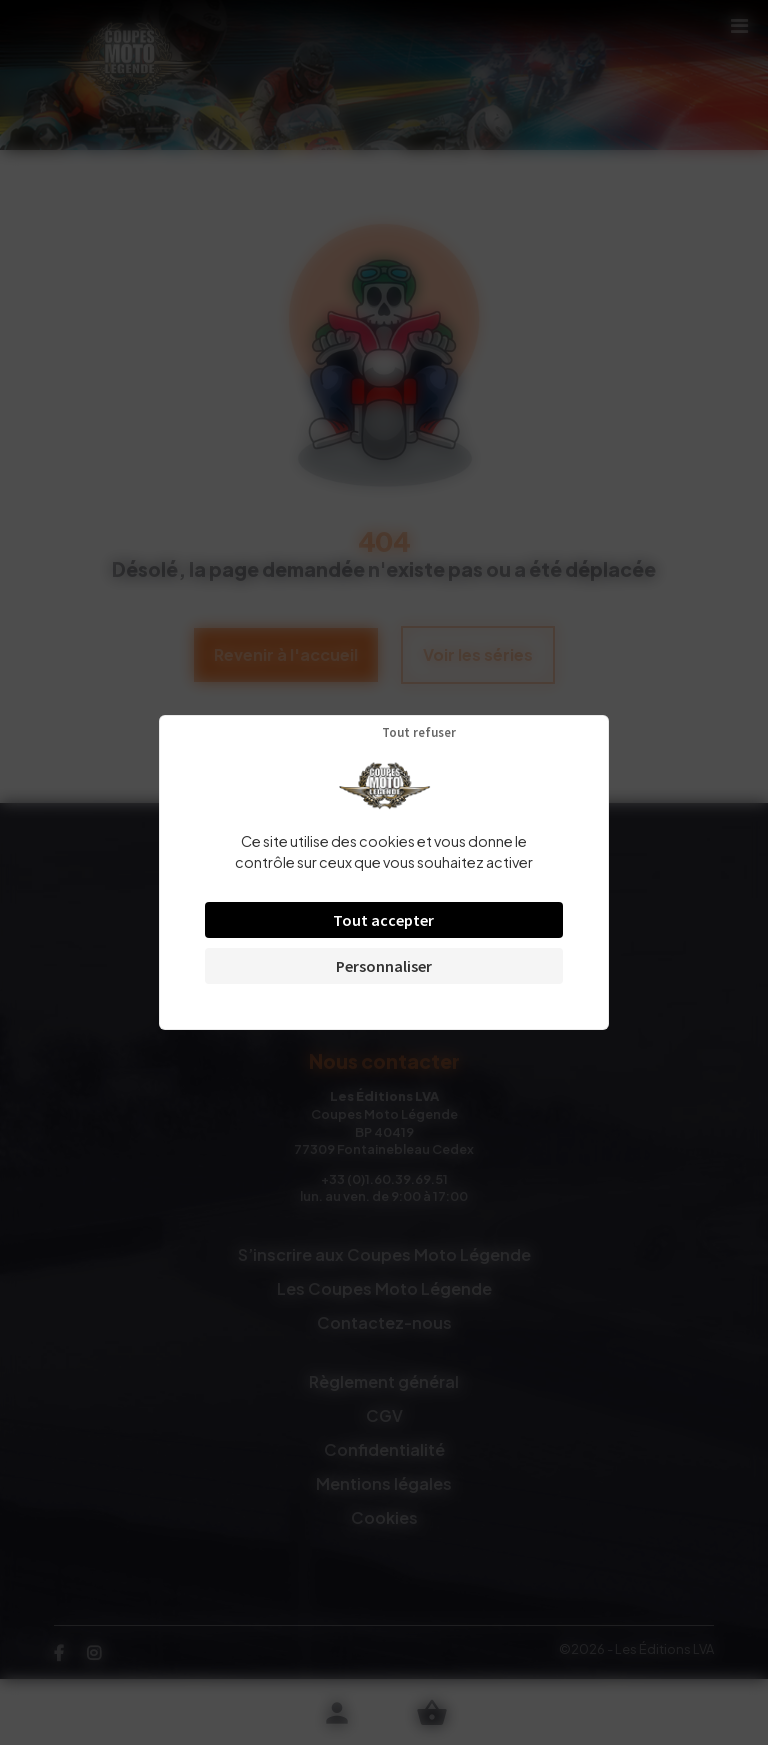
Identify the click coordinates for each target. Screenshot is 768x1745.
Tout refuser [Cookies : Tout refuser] (419, 732)
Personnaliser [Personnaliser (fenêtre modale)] (384, 966)
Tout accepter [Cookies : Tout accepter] (383, 920)
